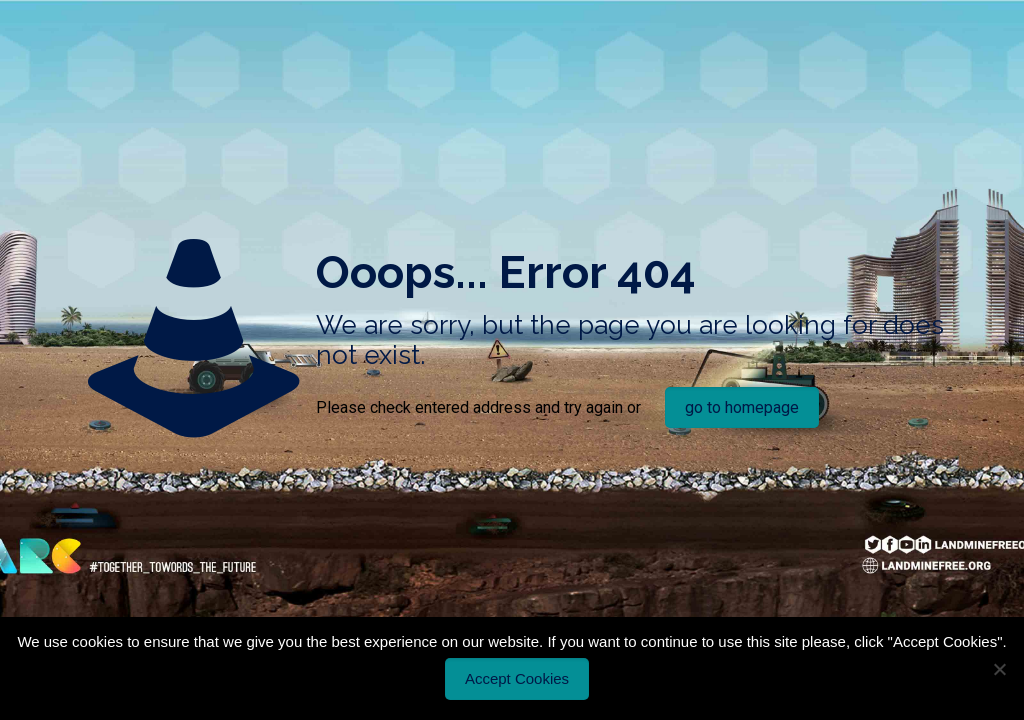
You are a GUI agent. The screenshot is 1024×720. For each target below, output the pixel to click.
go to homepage (742, 407)
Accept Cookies (517, 678)
